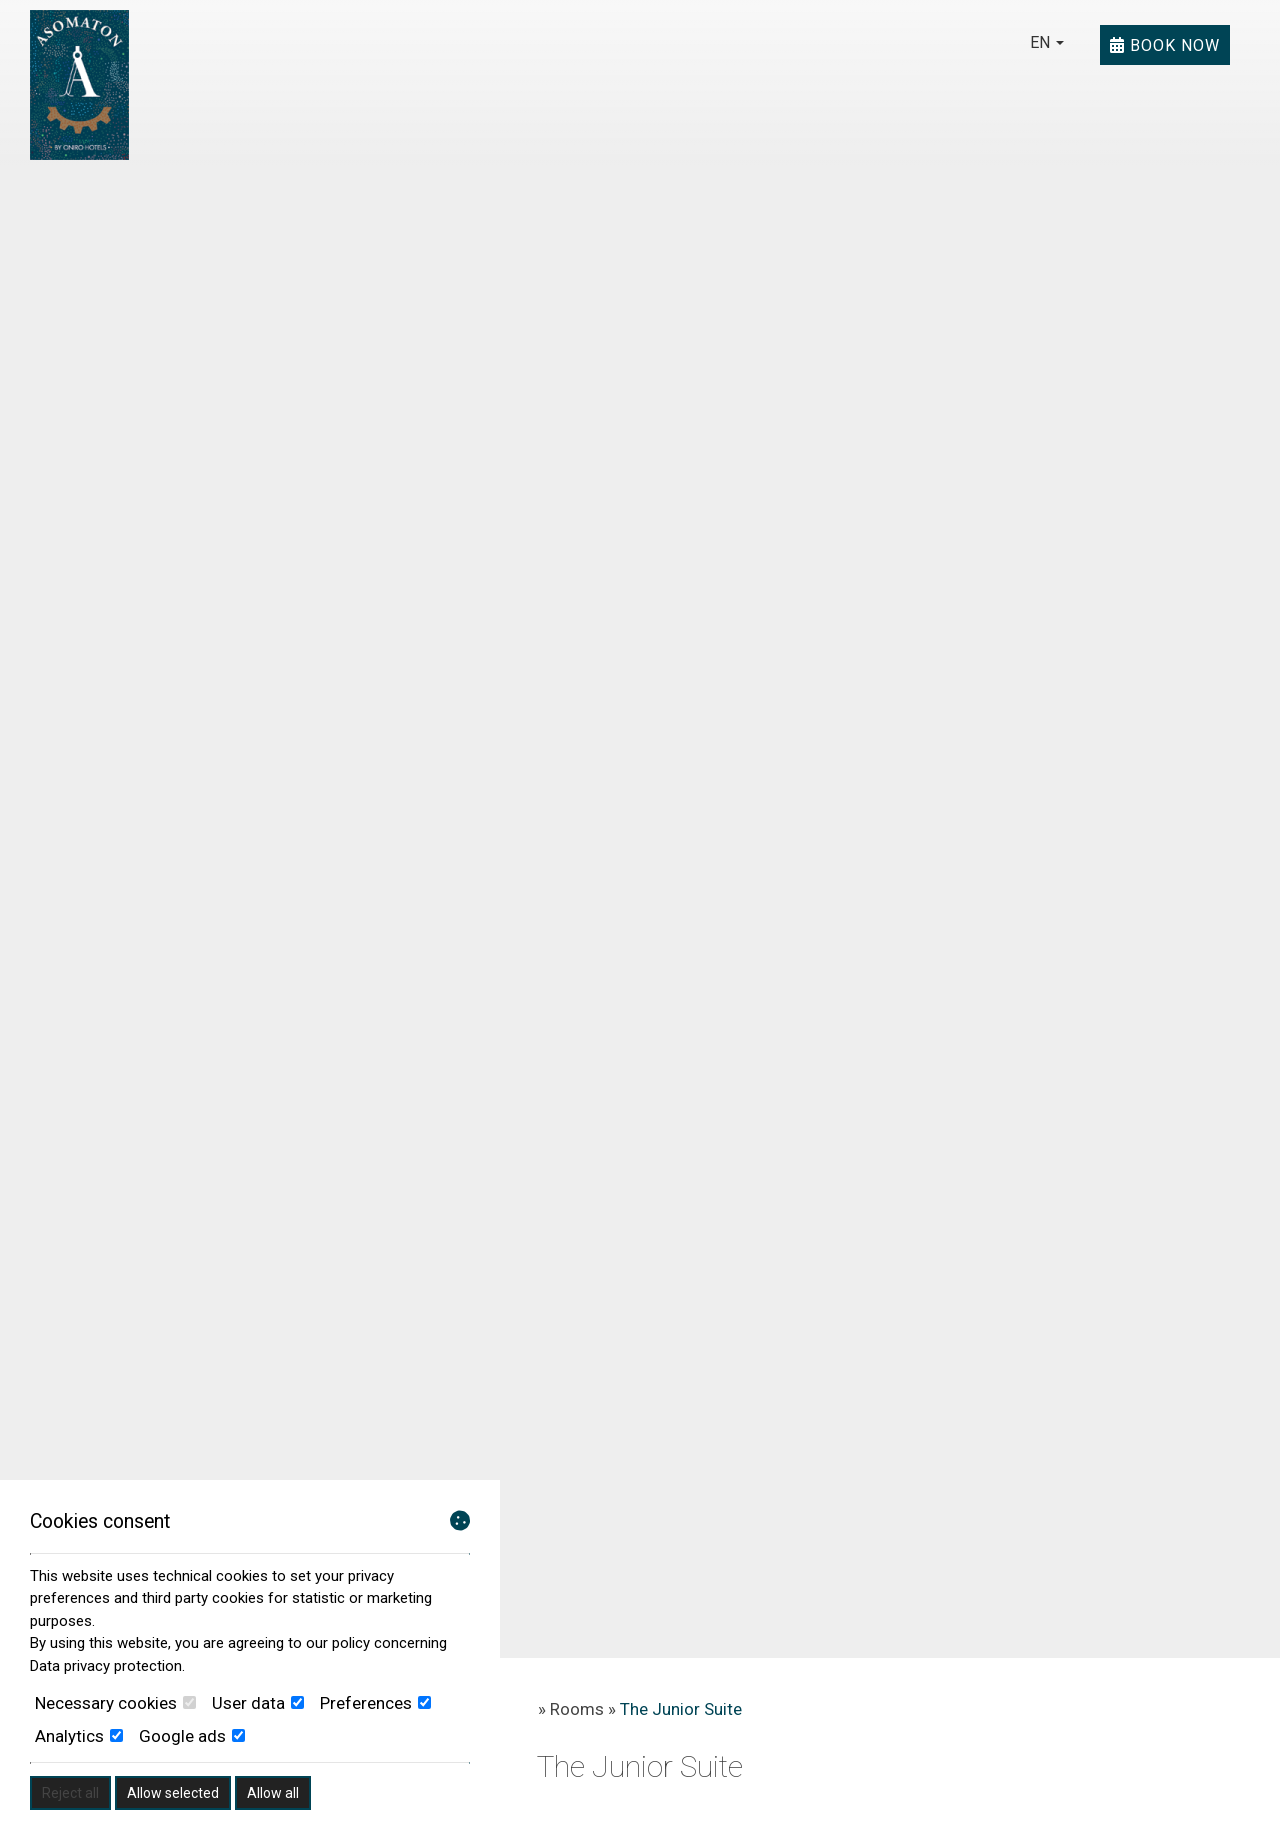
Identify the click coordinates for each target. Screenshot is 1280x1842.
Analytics (79, 1736)
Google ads (192, 1736)
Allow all (273, 1793)
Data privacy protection (106, 1666)
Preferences (375, 1703)
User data (258, 1703)
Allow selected (173, 1793)
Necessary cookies (115, 1703)
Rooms (577, 1709)
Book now (1165, 45)
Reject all (70, 1793)
